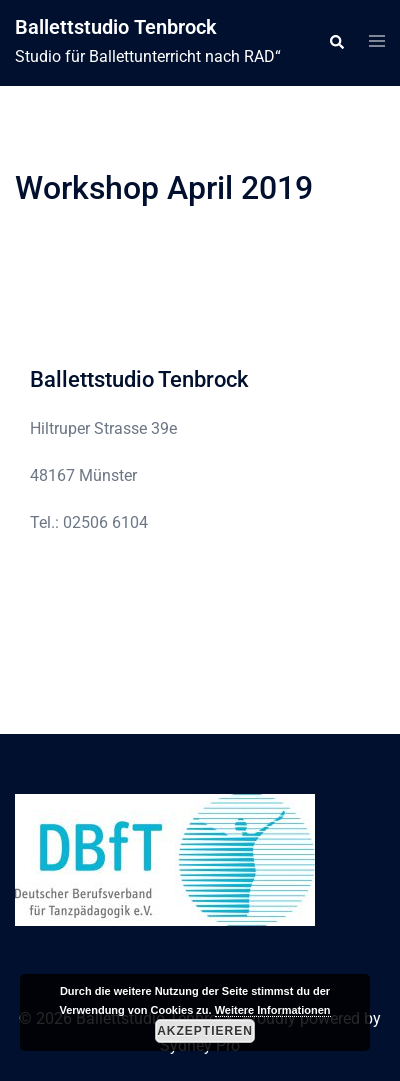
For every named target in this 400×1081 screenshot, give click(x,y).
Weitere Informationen (273, 1010)
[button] (336, 43)
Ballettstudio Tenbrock (116, 27)
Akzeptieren (205, 1031)
